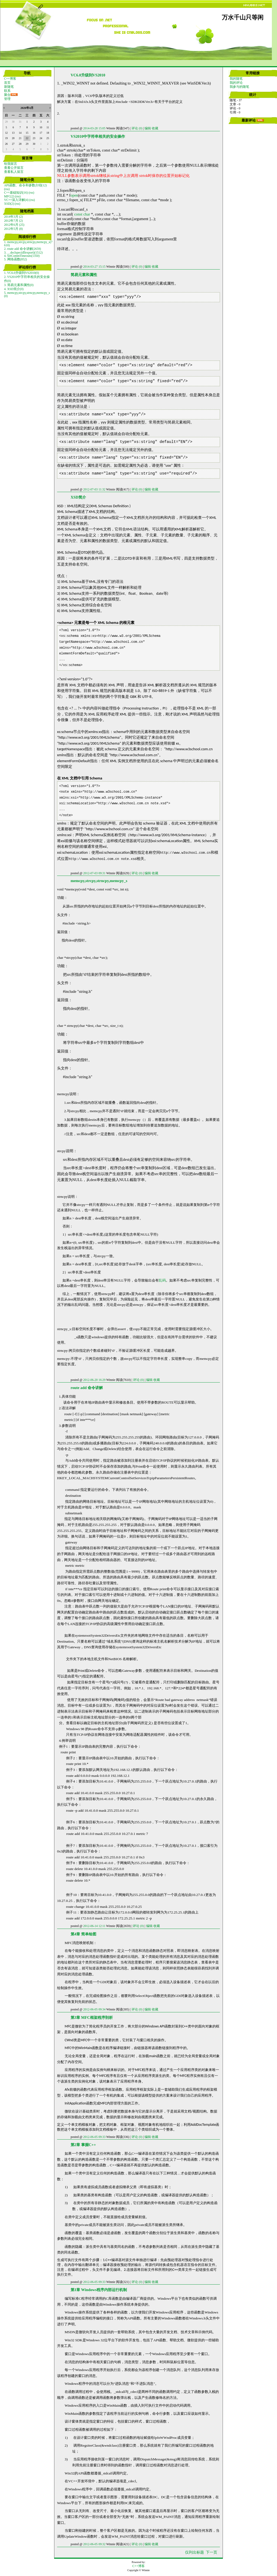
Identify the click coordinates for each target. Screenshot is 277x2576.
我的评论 (236, 82)
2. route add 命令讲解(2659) (22, 248)
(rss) (6, 189)
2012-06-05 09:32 (94, 2544)
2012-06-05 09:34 (94, 2009)
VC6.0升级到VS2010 (88, 75)
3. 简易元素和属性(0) (19, 285)
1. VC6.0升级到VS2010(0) (21, 272)
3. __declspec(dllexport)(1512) (23, 252)
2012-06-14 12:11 (94, 1926)
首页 (7, 82)
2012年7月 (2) (13, 220)
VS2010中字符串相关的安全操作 (98, 136)
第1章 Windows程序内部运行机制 (99, 2290)
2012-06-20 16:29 (94, 1379)
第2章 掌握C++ (83, 2145)
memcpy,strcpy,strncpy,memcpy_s (99, 881)
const (78, 214)
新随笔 (9, 86)
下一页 (211, 2552)
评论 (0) (136, 128)
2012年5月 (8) (13, 228)
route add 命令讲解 (87, 1387)
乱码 (162, 1280)
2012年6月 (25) (14, 224)
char (86, 214)
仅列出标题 (194, 2552)
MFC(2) (9, 196)
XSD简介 (78, 497)
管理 (7, 98)
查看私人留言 (14, 171)
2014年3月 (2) (13, 216)
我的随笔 (236, 78)
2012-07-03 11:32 (94, 489)
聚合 (7, 94)
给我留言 (10, 163)
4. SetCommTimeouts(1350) (21, 255)
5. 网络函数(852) (15, 259)
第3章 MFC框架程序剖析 (92, 2017)
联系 (7, 90)
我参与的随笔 (239, 86)
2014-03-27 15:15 (94, 266)
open (74, 195)
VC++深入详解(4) (16, 199)
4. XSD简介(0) (14, 289)
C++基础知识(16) (16, 192)
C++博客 (10, 78)
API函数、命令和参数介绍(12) (25, 185)
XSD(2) (9, 203)
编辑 (147, 128)
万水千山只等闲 (242, 17)
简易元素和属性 (84, 275)
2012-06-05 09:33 (94, 2136)
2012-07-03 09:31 (94, 873)
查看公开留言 (14, 167)
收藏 (155, 128)
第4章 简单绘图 (83, 1934)
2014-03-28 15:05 (94, 128)
